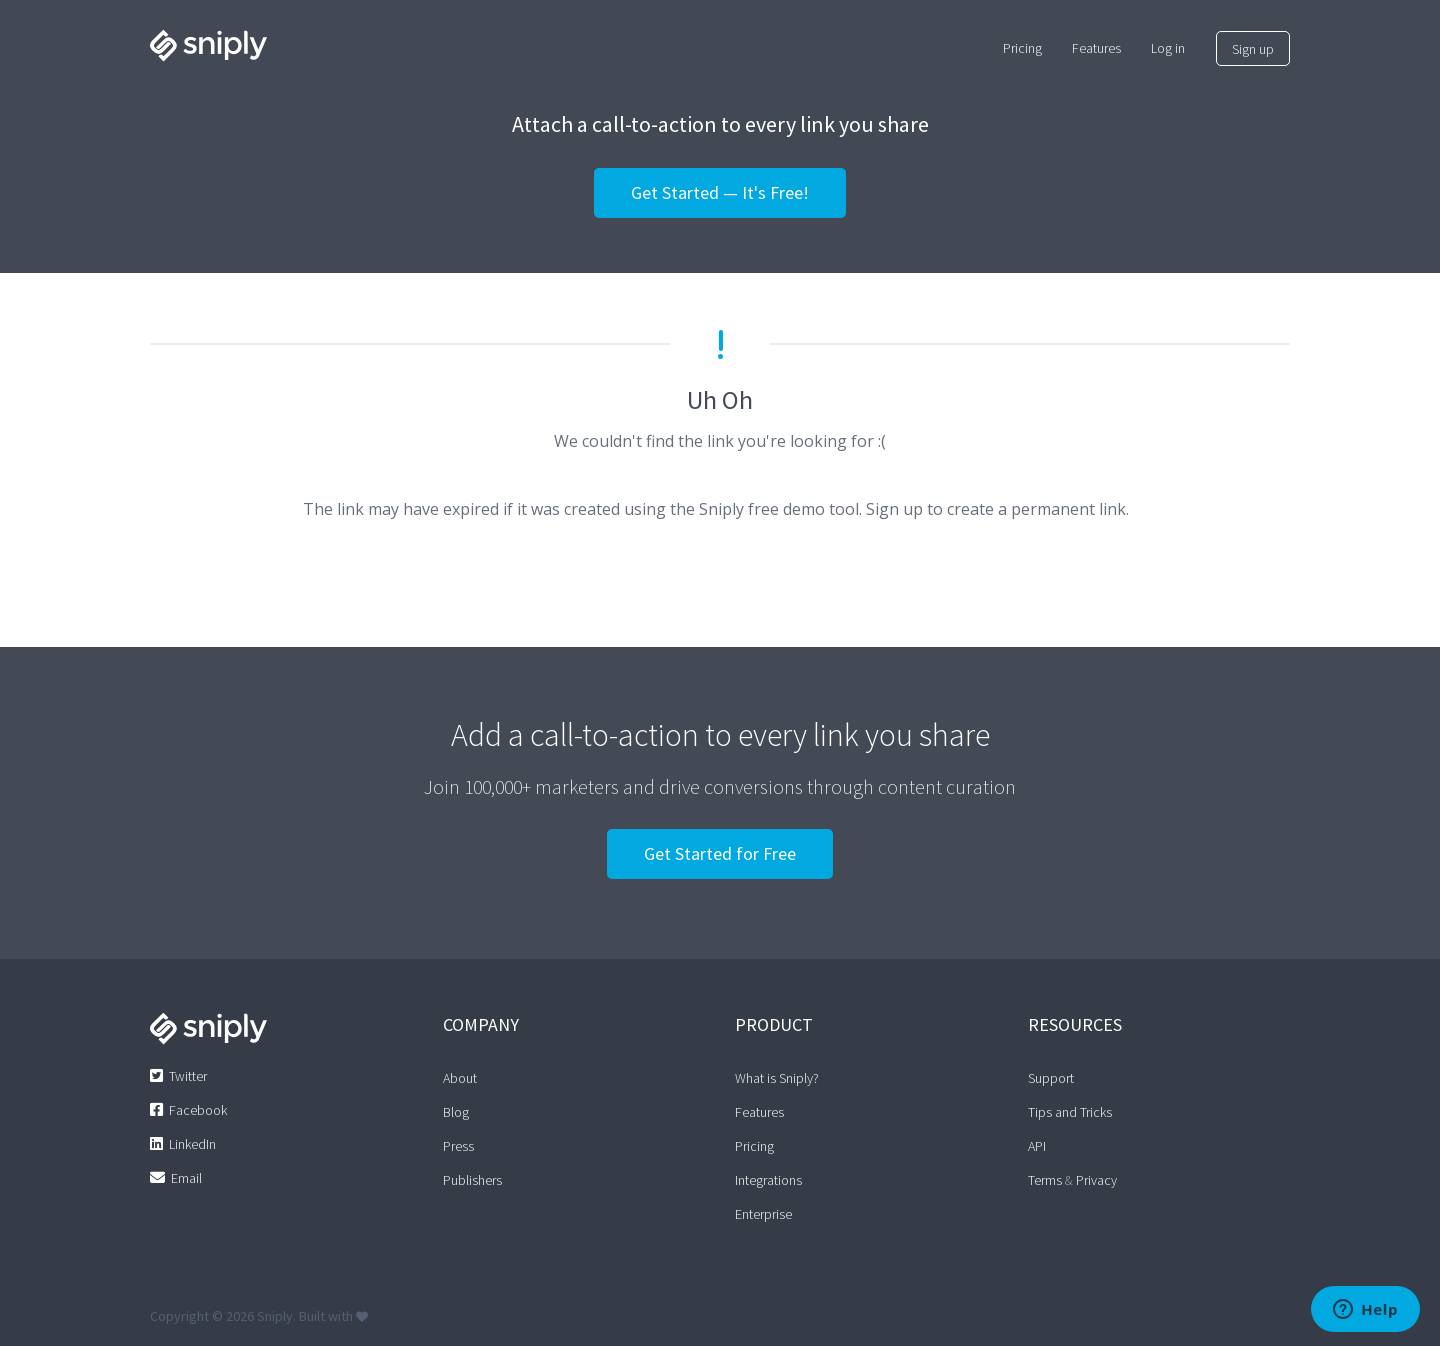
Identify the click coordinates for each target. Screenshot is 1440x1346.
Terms (1045, 1180)
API (1037, 1146)
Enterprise (763, 1214)
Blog (456, 1112)
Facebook (198, 1110)
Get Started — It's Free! (720, 192)
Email (186, 1178)
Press (458, 1146)
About (460, 1078)
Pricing (754, 1146)
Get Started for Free (720, 853)
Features (759, 1112)
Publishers (472, 1180)
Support (1051, 1078)
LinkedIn (192, 1144)
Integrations (768, 1180)
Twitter (188, 1076)
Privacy (1096, 1180)
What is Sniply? (777, 1078)
